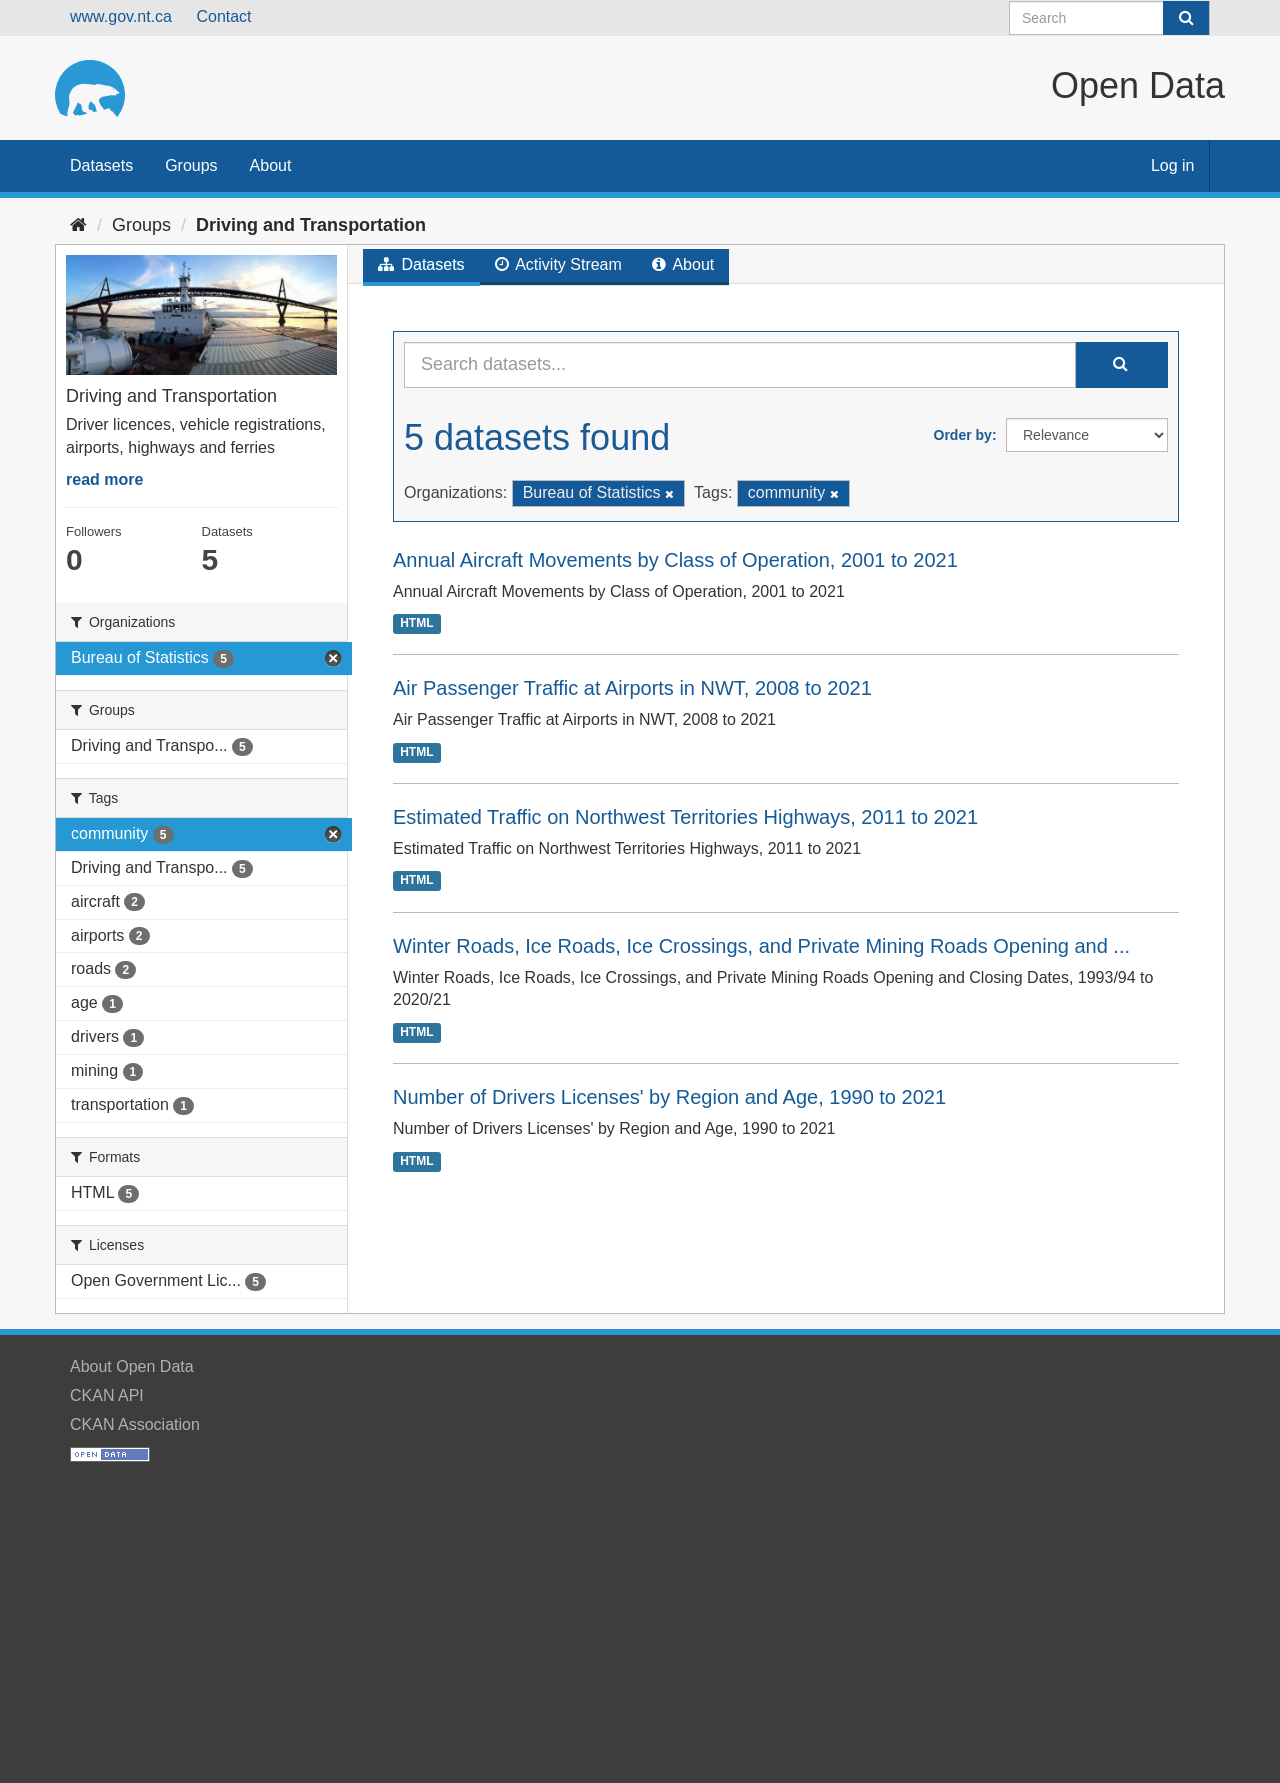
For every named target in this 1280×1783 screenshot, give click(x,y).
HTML (416, 623)
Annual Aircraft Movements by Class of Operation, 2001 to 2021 (675, 560)
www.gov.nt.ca (121, 16)
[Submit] (1186, 18)
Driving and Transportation (311, 225)
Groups (191, 165)
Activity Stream (558, 264)
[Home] (78, 225)
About (271, 165)
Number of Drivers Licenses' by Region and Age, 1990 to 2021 (669, 1097)
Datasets (101, 165)
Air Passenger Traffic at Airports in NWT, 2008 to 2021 (632, 688)
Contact (223, 16)
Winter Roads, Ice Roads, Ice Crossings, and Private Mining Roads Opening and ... (761, 946)
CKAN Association (135, 1424)
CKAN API (107, 1395)
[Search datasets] (1109, 18)
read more (104, 479)
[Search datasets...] (740, 365)
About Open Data (132, 1366)
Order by (963, 435)
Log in (1173, 165)
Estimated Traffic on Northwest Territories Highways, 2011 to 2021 (685, 817)
